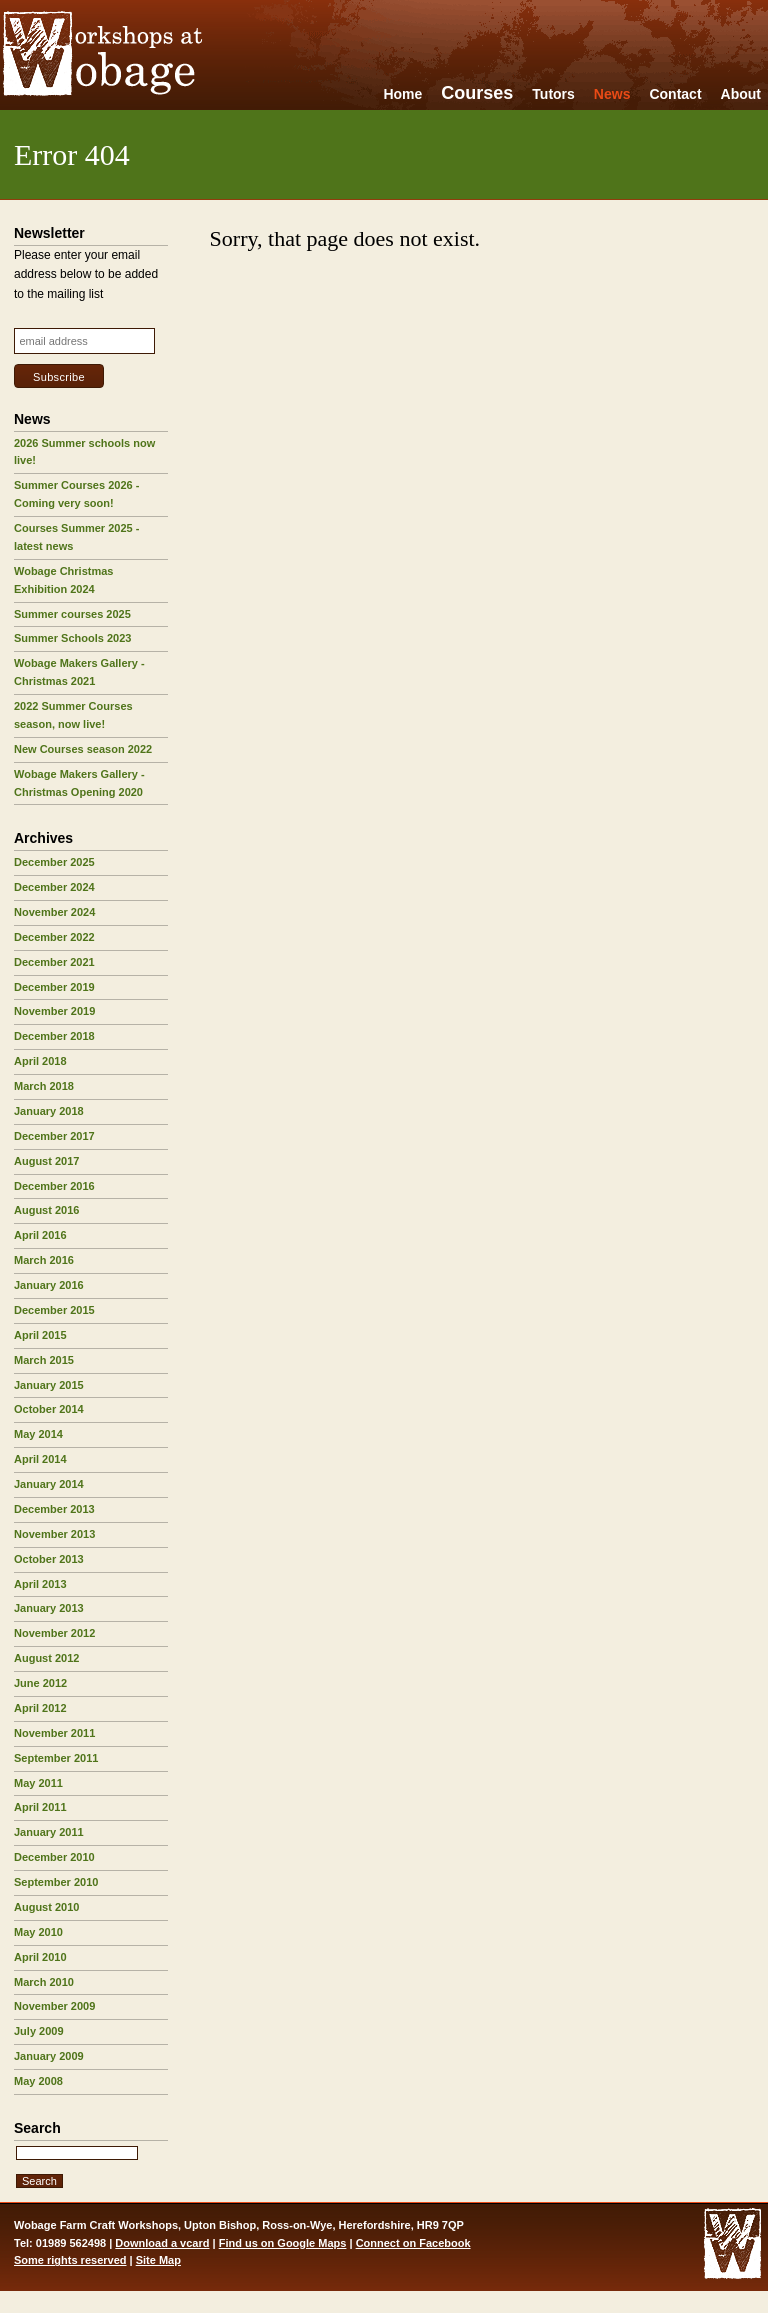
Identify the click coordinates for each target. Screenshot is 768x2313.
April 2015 (40, 1335)
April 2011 (40, 1807)
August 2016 (46, 1210)
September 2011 (56, 1758)
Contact (675, 94)
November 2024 (54, 912)
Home (402, 94)
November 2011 (54, 1733)
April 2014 (40, 1459)
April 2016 (40, 1235)
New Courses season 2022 (83, 749)
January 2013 (49, 1608)
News (612, 94)
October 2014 (49, 1409)
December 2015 (54, 1310)
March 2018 (44, 1086)
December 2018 (54, 1036)
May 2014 (38, 1434)
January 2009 (49, 2056)
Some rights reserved (70, 2260)
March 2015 (44, 1360)
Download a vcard (162, 2243)
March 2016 (44, 1260)
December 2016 (54, 1186)
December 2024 (54, 887)
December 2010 (54, 1857)
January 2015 (49, 1385)
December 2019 (54, 987)
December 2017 (54, 1136)
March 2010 (44, 1982)
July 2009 (39, 2031)
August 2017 (46, 1161)
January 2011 (49, 1832)
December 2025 (54, 862)
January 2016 (49, 1285)
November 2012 (54, 1633)
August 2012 (46, 1658)
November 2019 (54, 1011)
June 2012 (40, 1683)
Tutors (553, 94)
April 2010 (40, 1957)
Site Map (158, 2260)
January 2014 (49, 1484)
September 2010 (56, 1882)
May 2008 (38, 2081)
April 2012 (40, 1708)
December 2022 (54, 937)
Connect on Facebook (413, 2243)
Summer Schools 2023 (72, 638)
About (741, 94)
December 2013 (54, 1509)
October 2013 (49, 1559)
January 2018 (49, 1111)
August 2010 (46, 1907)
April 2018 (40, 1061)
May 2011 (38, 1783)
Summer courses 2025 (72, 614)
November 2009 (54, 2006)
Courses (477, 93)
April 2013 (40, 1584)
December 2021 (54, 962)
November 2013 (54, 1534)
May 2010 (38, 1932)
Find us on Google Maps (283, 2243)
